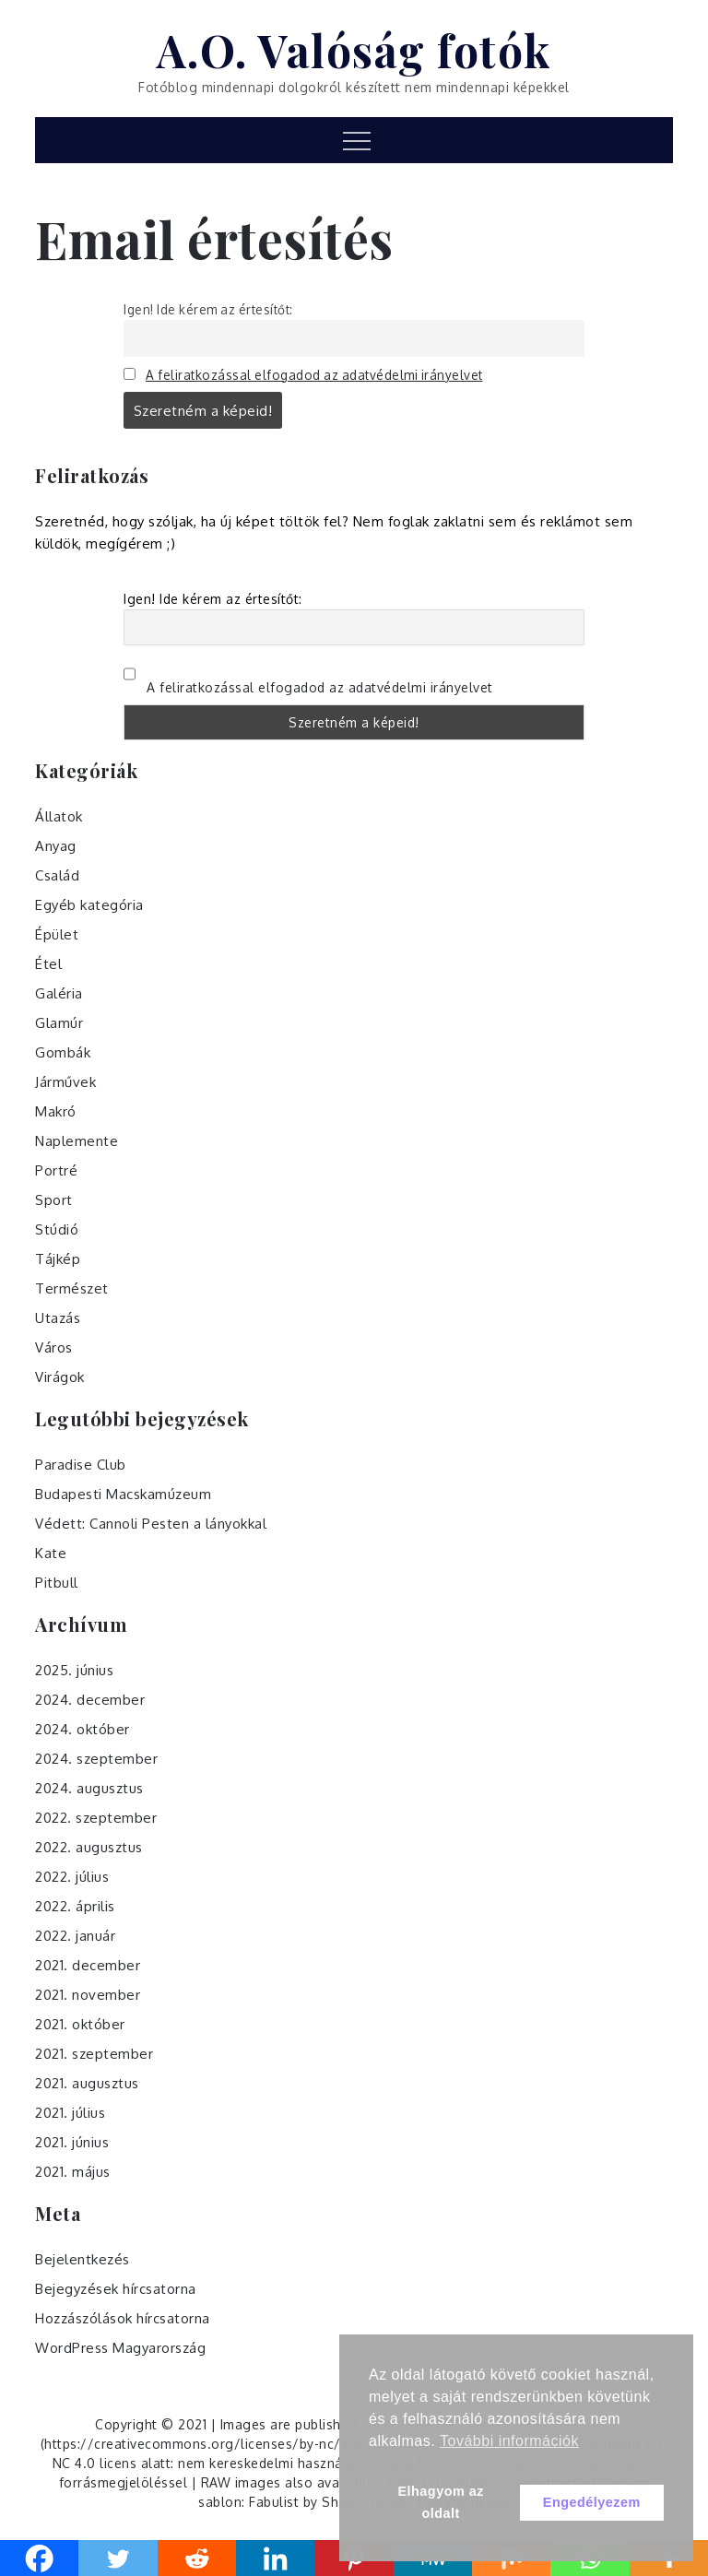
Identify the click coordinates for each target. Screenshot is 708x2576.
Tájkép (57, 1259)
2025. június (74, 1670)
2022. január (75, 1935)
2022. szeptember (96, 1817)
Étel (48, 964)
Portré (56, 1170)
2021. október (80, 2024)
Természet (72, 1288)
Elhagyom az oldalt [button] (440, 2502)
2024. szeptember (96, 1758)
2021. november (87, 1994)
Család (57, 875)
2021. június (72, 2142)
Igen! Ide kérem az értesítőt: (208, 309)
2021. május (73, 2171)
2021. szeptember (94, 2053)
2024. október (82, 1729)
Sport (54, 1200)
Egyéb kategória (89, 905)
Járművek (65, 1082)
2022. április (75, 1906)
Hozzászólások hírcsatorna (122, 2318)
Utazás (57, 1318)
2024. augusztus (89, 1788)
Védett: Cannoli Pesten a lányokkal (150, 1523)
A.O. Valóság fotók (354, 49)
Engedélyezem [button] (592, 2502)
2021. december (87, 1965)
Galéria (59, 993)
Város (54, 1347)
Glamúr (59, 1023)
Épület (56, 934)
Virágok (60, 1377)
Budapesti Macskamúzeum (123, 1494)
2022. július (72, 1876)
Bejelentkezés (82, 2259)
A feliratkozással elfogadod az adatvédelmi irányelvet (314, 375)
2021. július (70, 2112)
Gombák (62, 1052)
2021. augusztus (87, 2083)
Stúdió (56, 1229)
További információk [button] (509, 2441)
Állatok (59, 816)
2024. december (90, 1699)
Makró (56, 1111)
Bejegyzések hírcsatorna (115, 2289)
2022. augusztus (89, 1847)
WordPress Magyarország (120, 2348)
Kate (50, 1553)
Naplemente (76, 1141)
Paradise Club (80, 1464)
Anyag (56, 846)
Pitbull (56, 1582)
